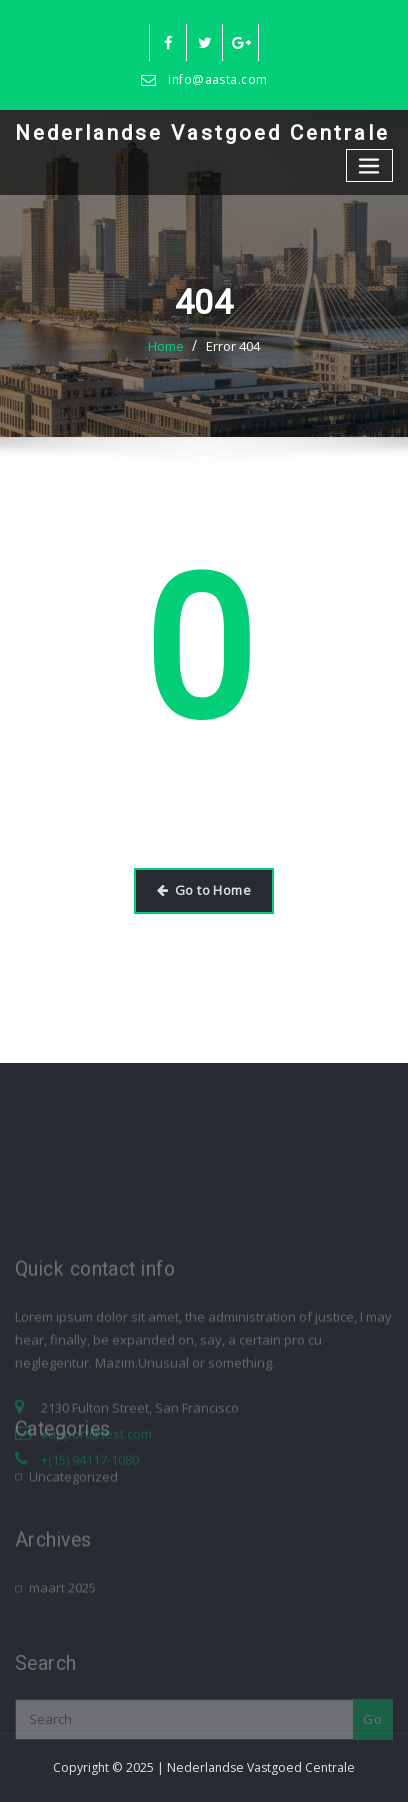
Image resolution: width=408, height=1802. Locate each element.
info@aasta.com (217, 79)
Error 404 (233, 346)
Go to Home (204, 890)
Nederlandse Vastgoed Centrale (202, 133)
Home (166, 346)
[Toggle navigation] (370, 165)
